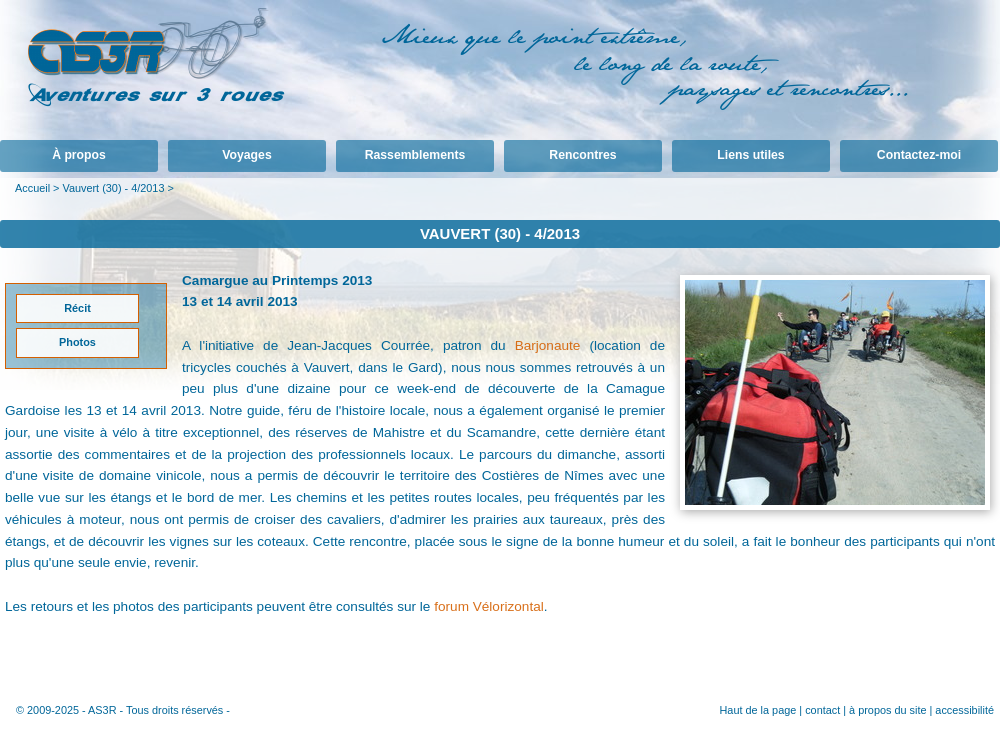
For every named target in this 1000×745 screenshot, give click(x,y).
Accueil (32, 188)
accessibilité (964, 710)
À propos (79, 155)
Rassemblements (415, 155)
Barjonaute (548, 345)
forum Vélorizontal (489, 606)
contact (822, 710)
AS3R (102, 710)
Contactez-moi (919, 155)
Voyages (246, 155)
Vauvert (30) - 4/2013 (113, 188)
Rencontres (582, 155)
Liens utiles (750, 155)
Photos (77, 342)
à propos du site (887, 710)
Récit (77, 308)
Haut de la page (757, 710)
